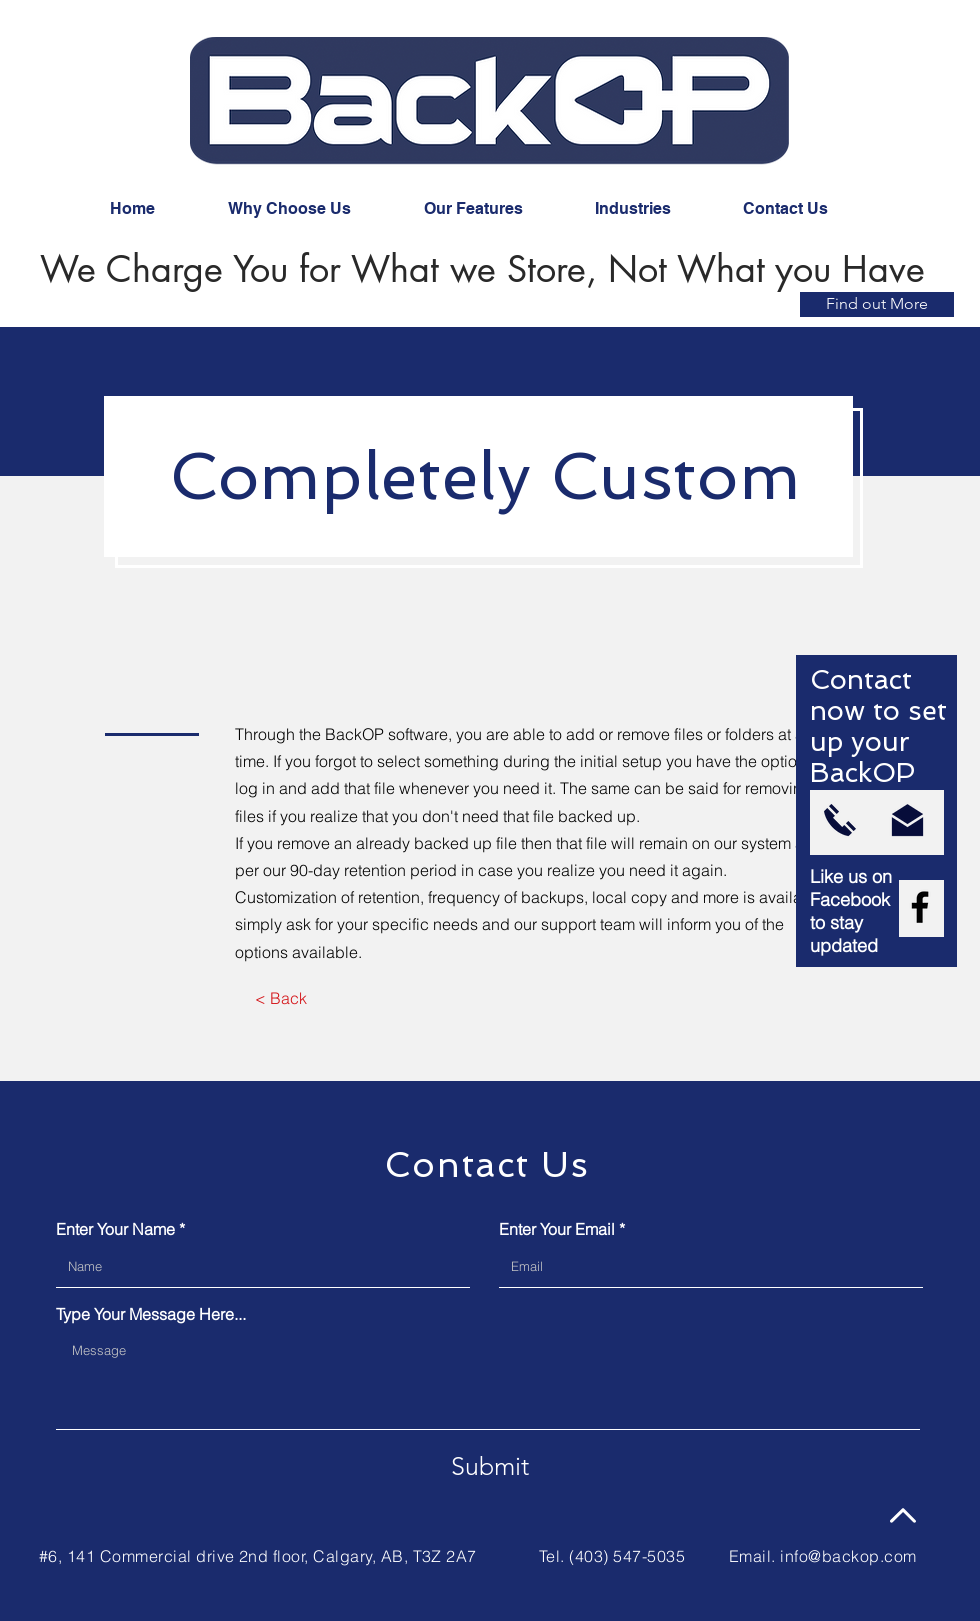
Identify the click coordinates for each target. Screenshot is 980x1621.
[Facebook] (920, 907)
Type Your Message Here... (151, 1314)
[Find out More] (877, 304)
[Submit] (490, 1466)
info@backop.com (848, 1556)
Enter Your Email (557, 1229)
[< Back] (280, 999)
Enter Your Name (115, 1229)
